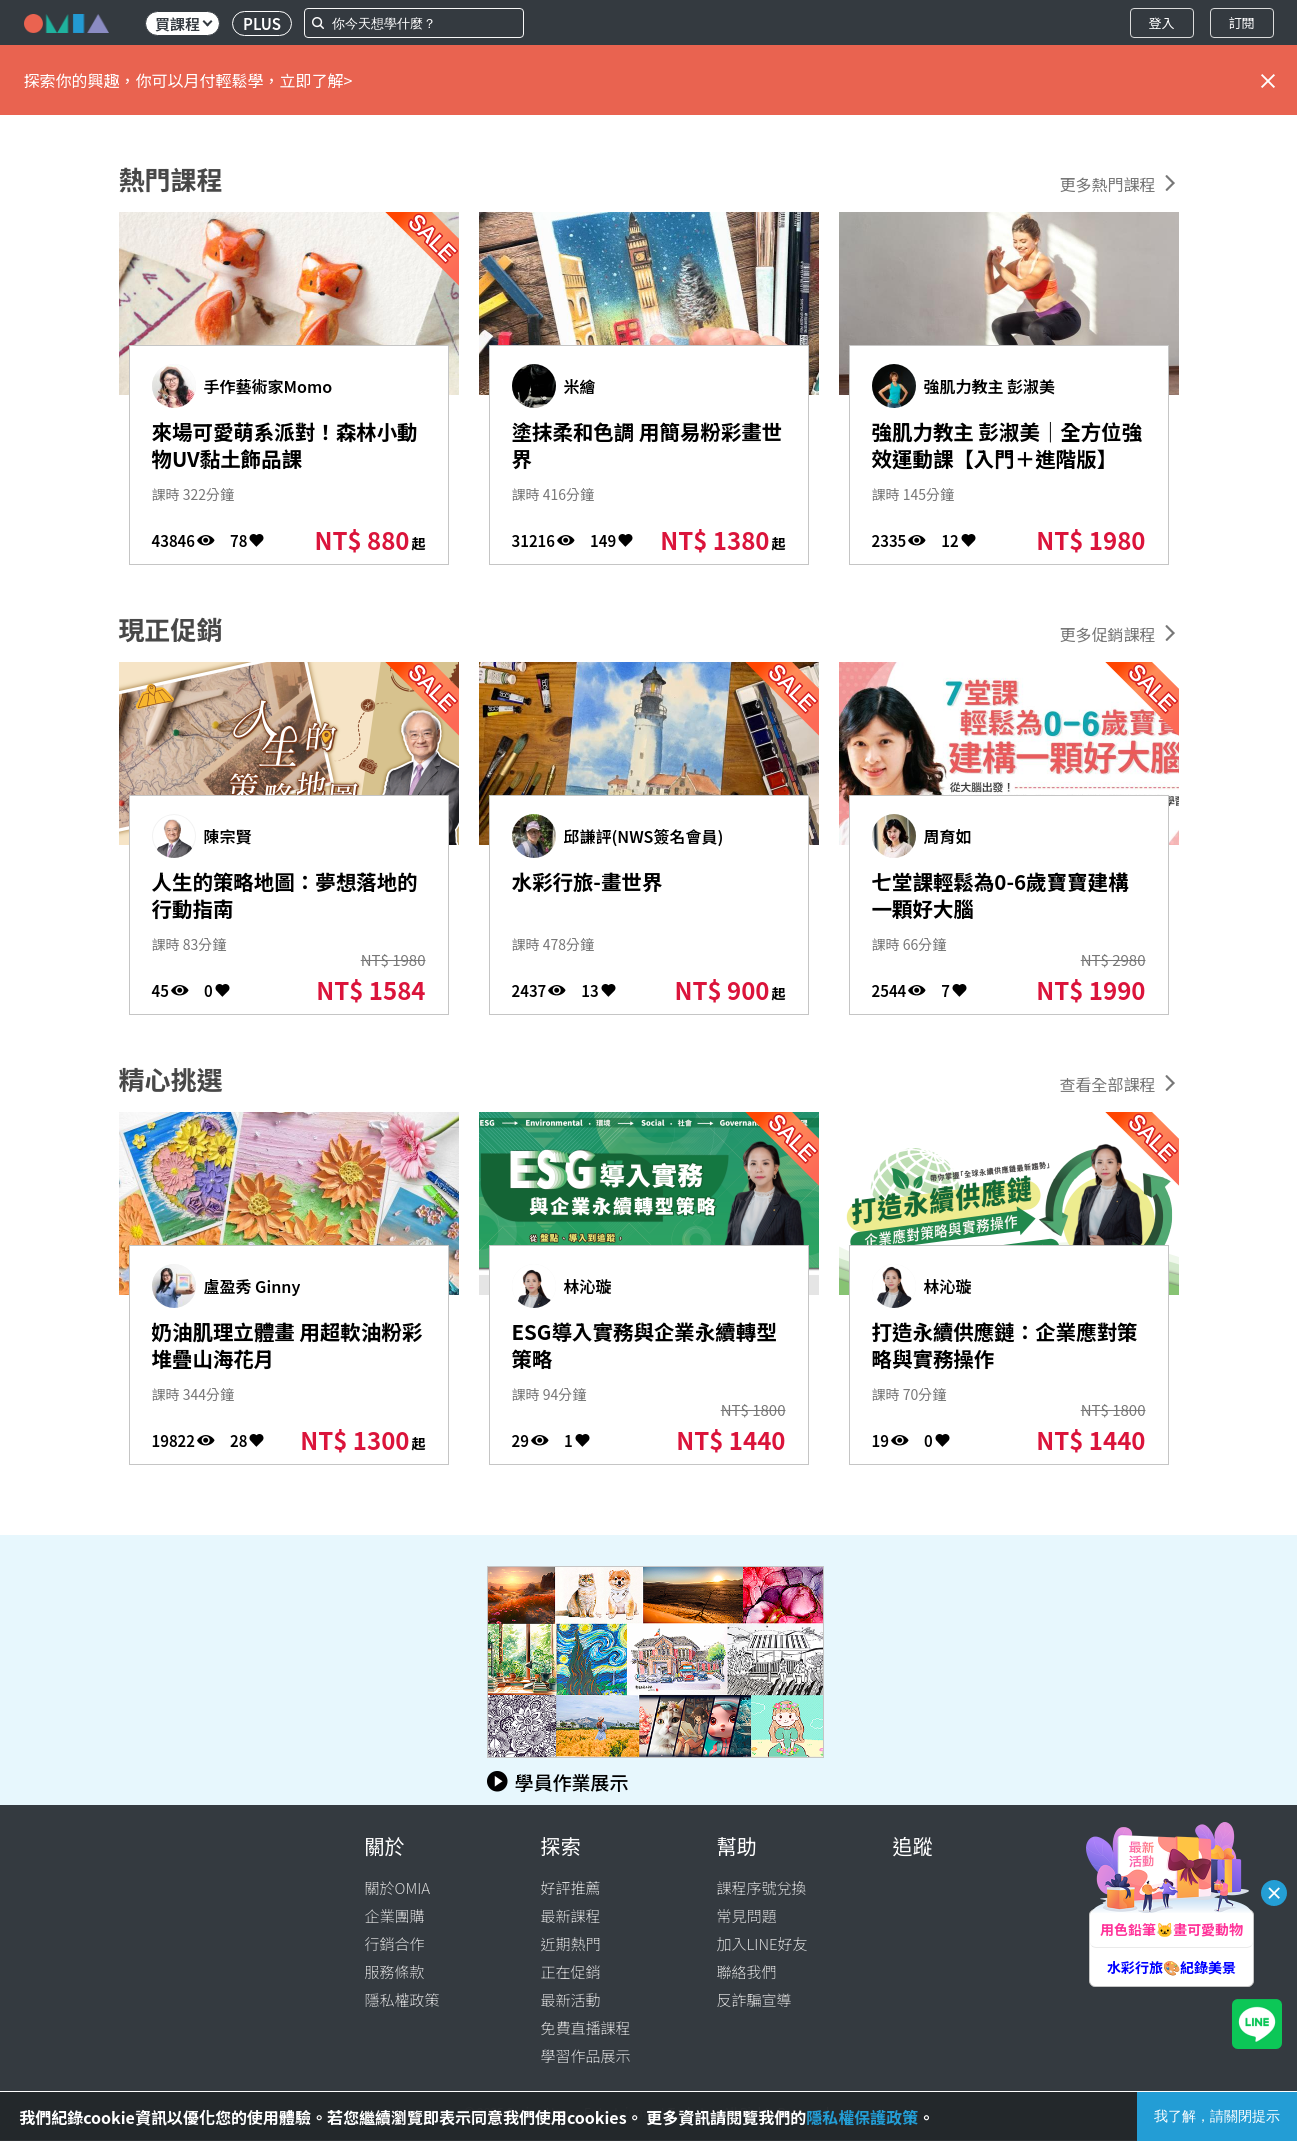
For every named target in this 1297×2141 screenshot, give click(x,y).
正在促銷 (571, 1971)
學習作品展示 (586, 2055)
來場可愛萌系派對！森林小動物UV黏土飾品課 (278, 448)
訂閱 (1241, 22)
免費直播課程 (586, 2027)
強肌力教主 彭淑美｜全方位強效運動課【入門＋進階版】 (1001, 463)
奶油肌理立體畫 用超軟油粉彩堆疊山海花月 (281, 1348)
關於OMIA (398, 1887)
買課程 (183, 23)
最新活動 (571, 1999)
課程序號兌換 (762, 1887)
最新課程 (571, 1915)
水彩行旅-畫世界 (597, 883)
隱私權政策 (402, 1999)
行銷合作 (395, 1943)
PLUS (262, 23)
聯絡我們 (747, 1971)
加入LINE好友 (762, 1943)
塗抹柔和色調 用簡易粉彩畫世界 (641, 448)
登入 (1161, 22)
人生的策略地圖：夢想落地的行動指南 (278, 898)
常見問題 (747, 1915)
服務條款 (395, 1971)
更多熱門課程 (1107, 184)
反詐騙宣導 (754, 1999)
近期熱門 (571, 1943)
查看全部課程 (1107, 1084)
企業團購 (395, 1915)
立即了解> (316, 80)
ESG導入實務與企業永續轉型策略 (638, 1348)
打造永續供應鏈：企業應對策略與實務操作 (998, 1348)
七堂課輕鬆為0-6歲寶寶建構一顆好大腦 (1005, 898)
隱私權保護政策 (862, 2117)
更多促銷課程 (1107, 634)
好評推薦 (571, 1887)
